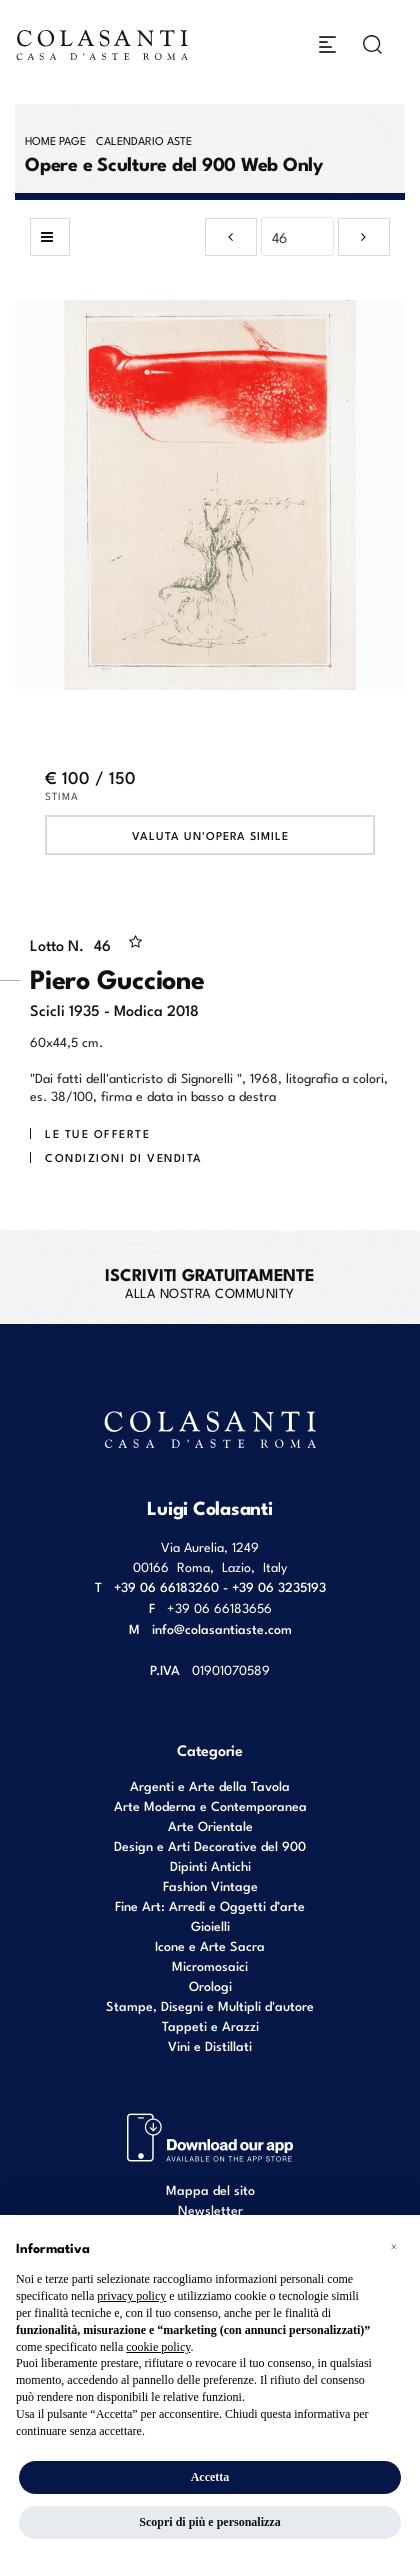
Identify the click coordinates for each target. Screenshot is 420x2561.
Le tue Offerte (97, 1133)
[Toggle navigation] (327, 44)
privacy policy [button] (131, 2296)
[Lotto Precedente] (231, 237)
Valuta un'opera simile (210, 835)
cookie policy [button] (158, 2347)
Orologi (210, 1985)
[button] (394, 2247)
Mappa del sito (210, 2189)
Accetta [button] (210, 2477)
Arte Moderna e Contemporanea (210, 1805)
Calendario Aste (144, 140)
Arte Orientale (210, 1825)
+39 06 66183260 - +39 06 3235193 (220, 1586)
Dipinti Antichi (210, 1865)
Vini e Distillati (210, 2045)
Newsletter (210, 2209)
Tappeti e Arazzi (210, 2025)
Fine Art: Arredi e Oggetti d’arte (210, 1905)
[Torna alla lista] (50, 237)
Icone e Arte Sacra (210, 1945)
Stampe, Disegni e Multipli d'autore (210, 2005)
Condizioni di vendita (124, 1157)
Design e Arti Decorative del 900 (210, 1845)
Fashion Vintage (210, 1885)
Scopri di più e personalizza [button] (209, 2522)
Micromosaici (210, 1965)
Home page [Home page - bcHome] (55, 140)
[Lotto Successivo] (364, 237)
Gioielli (210, 1925)
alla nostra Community (209, 1282)
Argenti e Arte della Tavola (210, 1785)
